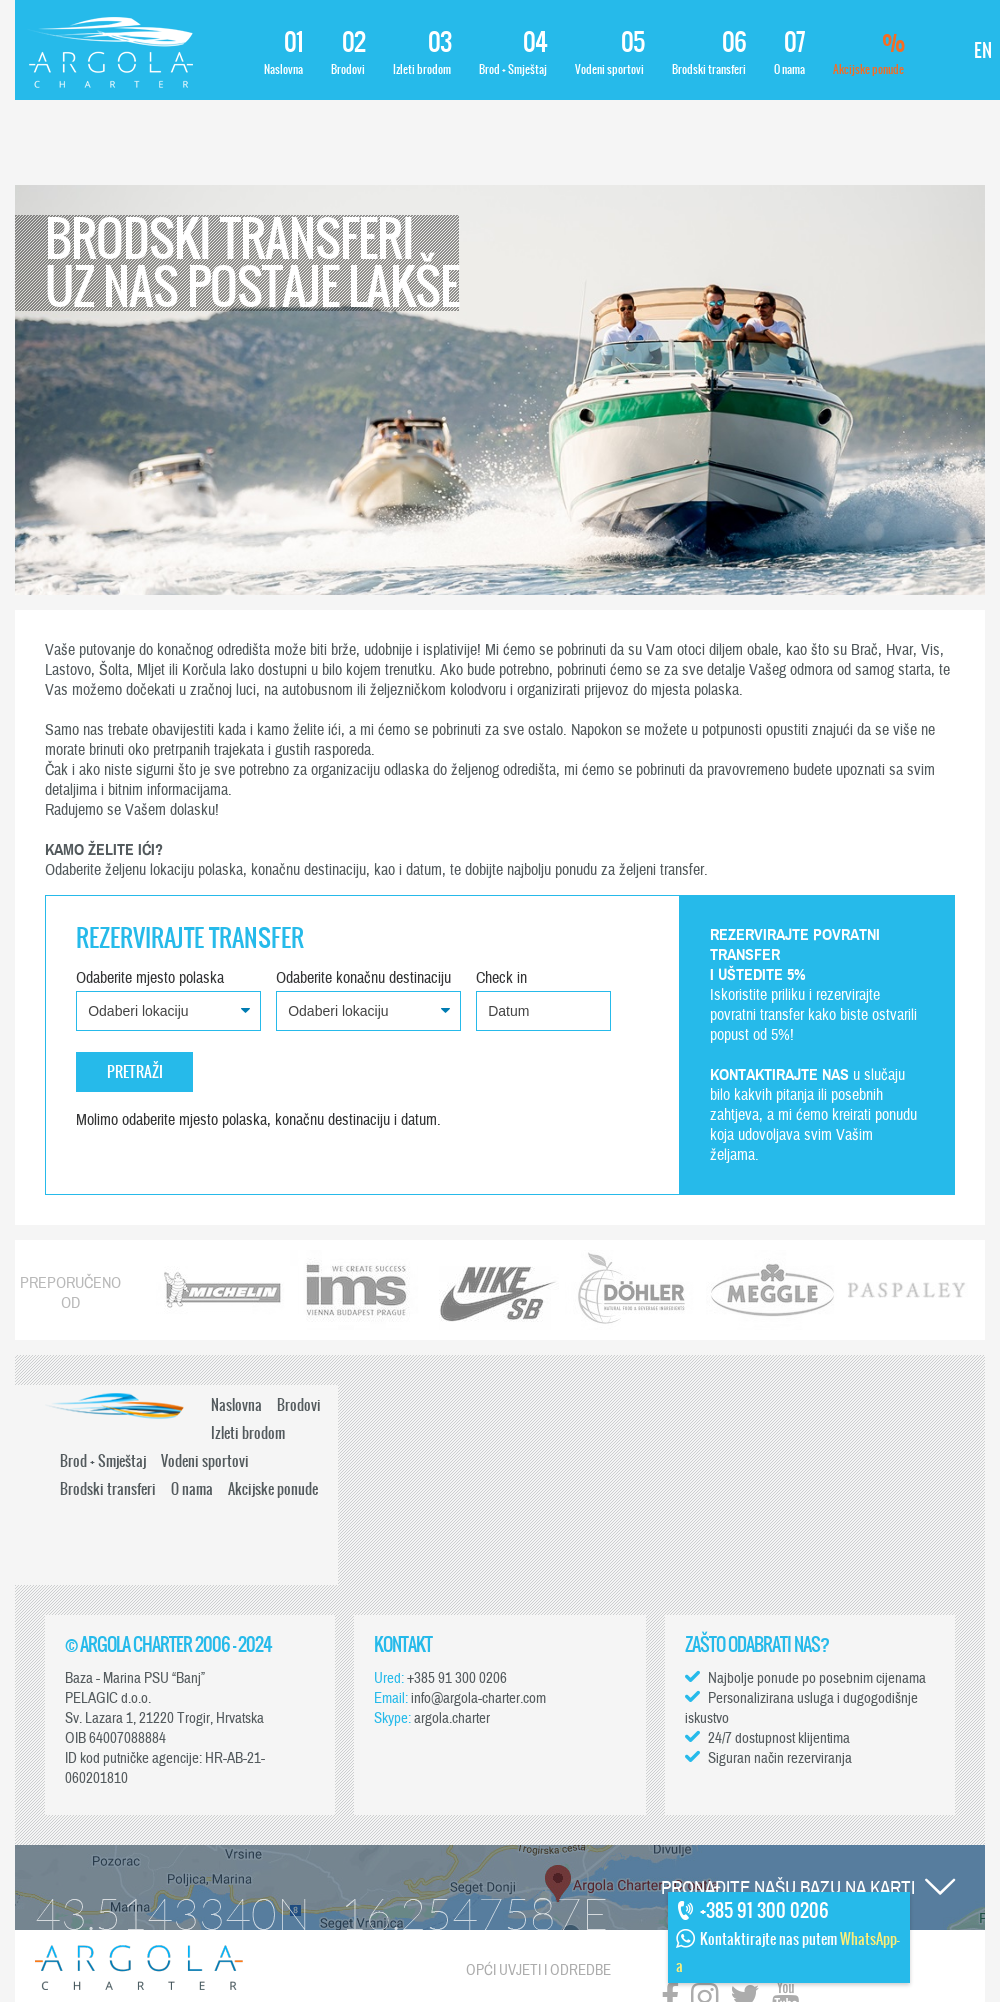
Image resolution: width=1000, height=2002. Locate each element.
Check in (501, 978)
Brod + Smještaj (513, 52)
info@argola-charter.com (478, 1698)
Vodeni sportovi (609, 52)
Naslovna (283, 52)
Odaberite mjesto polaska (150, 978)
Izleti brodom (422, 52)
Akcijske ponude (868, 52)
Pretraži (135, 1071)
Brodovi (348, 52)
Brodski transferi (709, 52)
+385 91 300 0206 (457, 1678)
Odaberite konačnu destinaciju (363, 978)
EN (983, 50)
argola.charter (452, 1718)
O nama (789, 52)
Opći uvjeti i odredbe (538, 1970)
